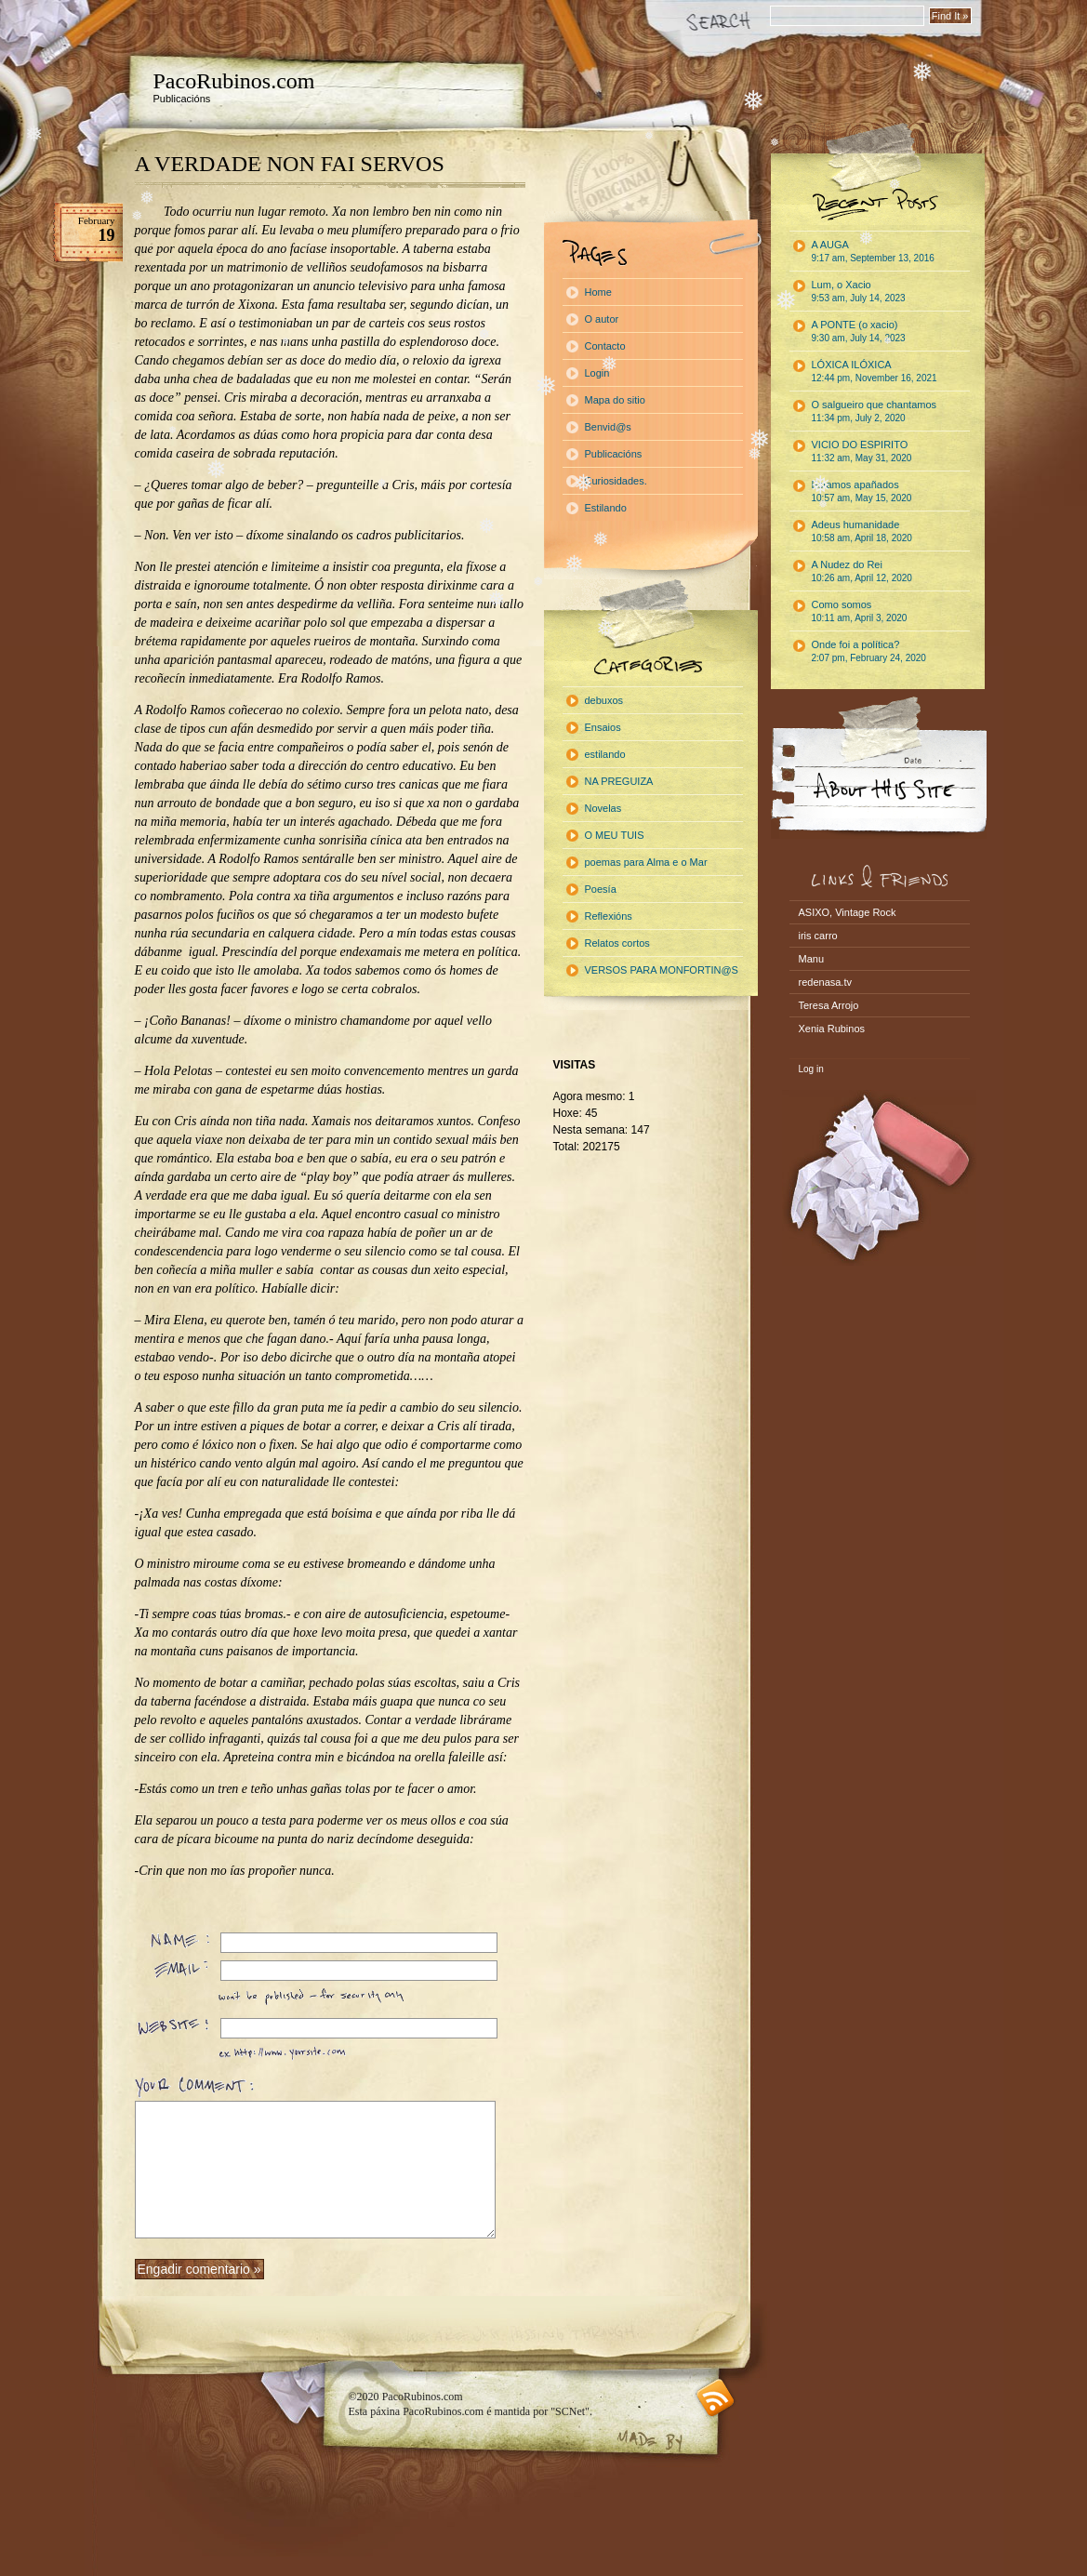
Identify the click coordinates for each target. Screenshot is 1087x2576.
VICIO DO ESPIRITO (862, 451)
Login (597, 372)
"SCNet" (570, 2411)
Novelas (603, 808)
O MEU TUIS (614, 835)
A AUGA (873, 251)
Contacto (605, 346)
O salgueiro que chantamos (874, 411)
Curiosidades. (616, 480)
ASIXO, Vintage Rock (847, 912)
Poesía (600, 889)
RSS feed (715, 2398)
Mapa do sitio (615, 399)
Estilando (606, 507)
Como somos (860, 611)
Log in (811, 1069)
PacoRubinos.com (234, 81)
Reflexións (608, 916)
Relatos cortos (617, 943)
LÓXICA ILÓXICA (874, 371)
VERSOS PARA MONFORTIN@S (661, 970)
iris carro (818, 935)
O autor (602, 319)
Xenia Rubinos (832, 1028)
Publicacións (614, 453)
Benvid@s (608, 426)
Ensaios (603, 727)
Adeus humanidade (862, 531)
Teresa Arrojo (829, 1005)
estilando (605, 754)
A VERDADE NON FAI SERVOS (289, 164)
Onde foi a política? (869, 651)
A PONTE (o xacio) (859, 331)
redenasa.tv (825, 982)
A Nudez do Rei (862, 571)
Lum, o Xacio (859, 291)
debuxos (604, 700)
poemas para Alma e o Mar (646, 862)
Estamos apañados (862, 491)
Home (598, 292)
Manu (812, 958)
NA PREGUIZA (619, 781)
